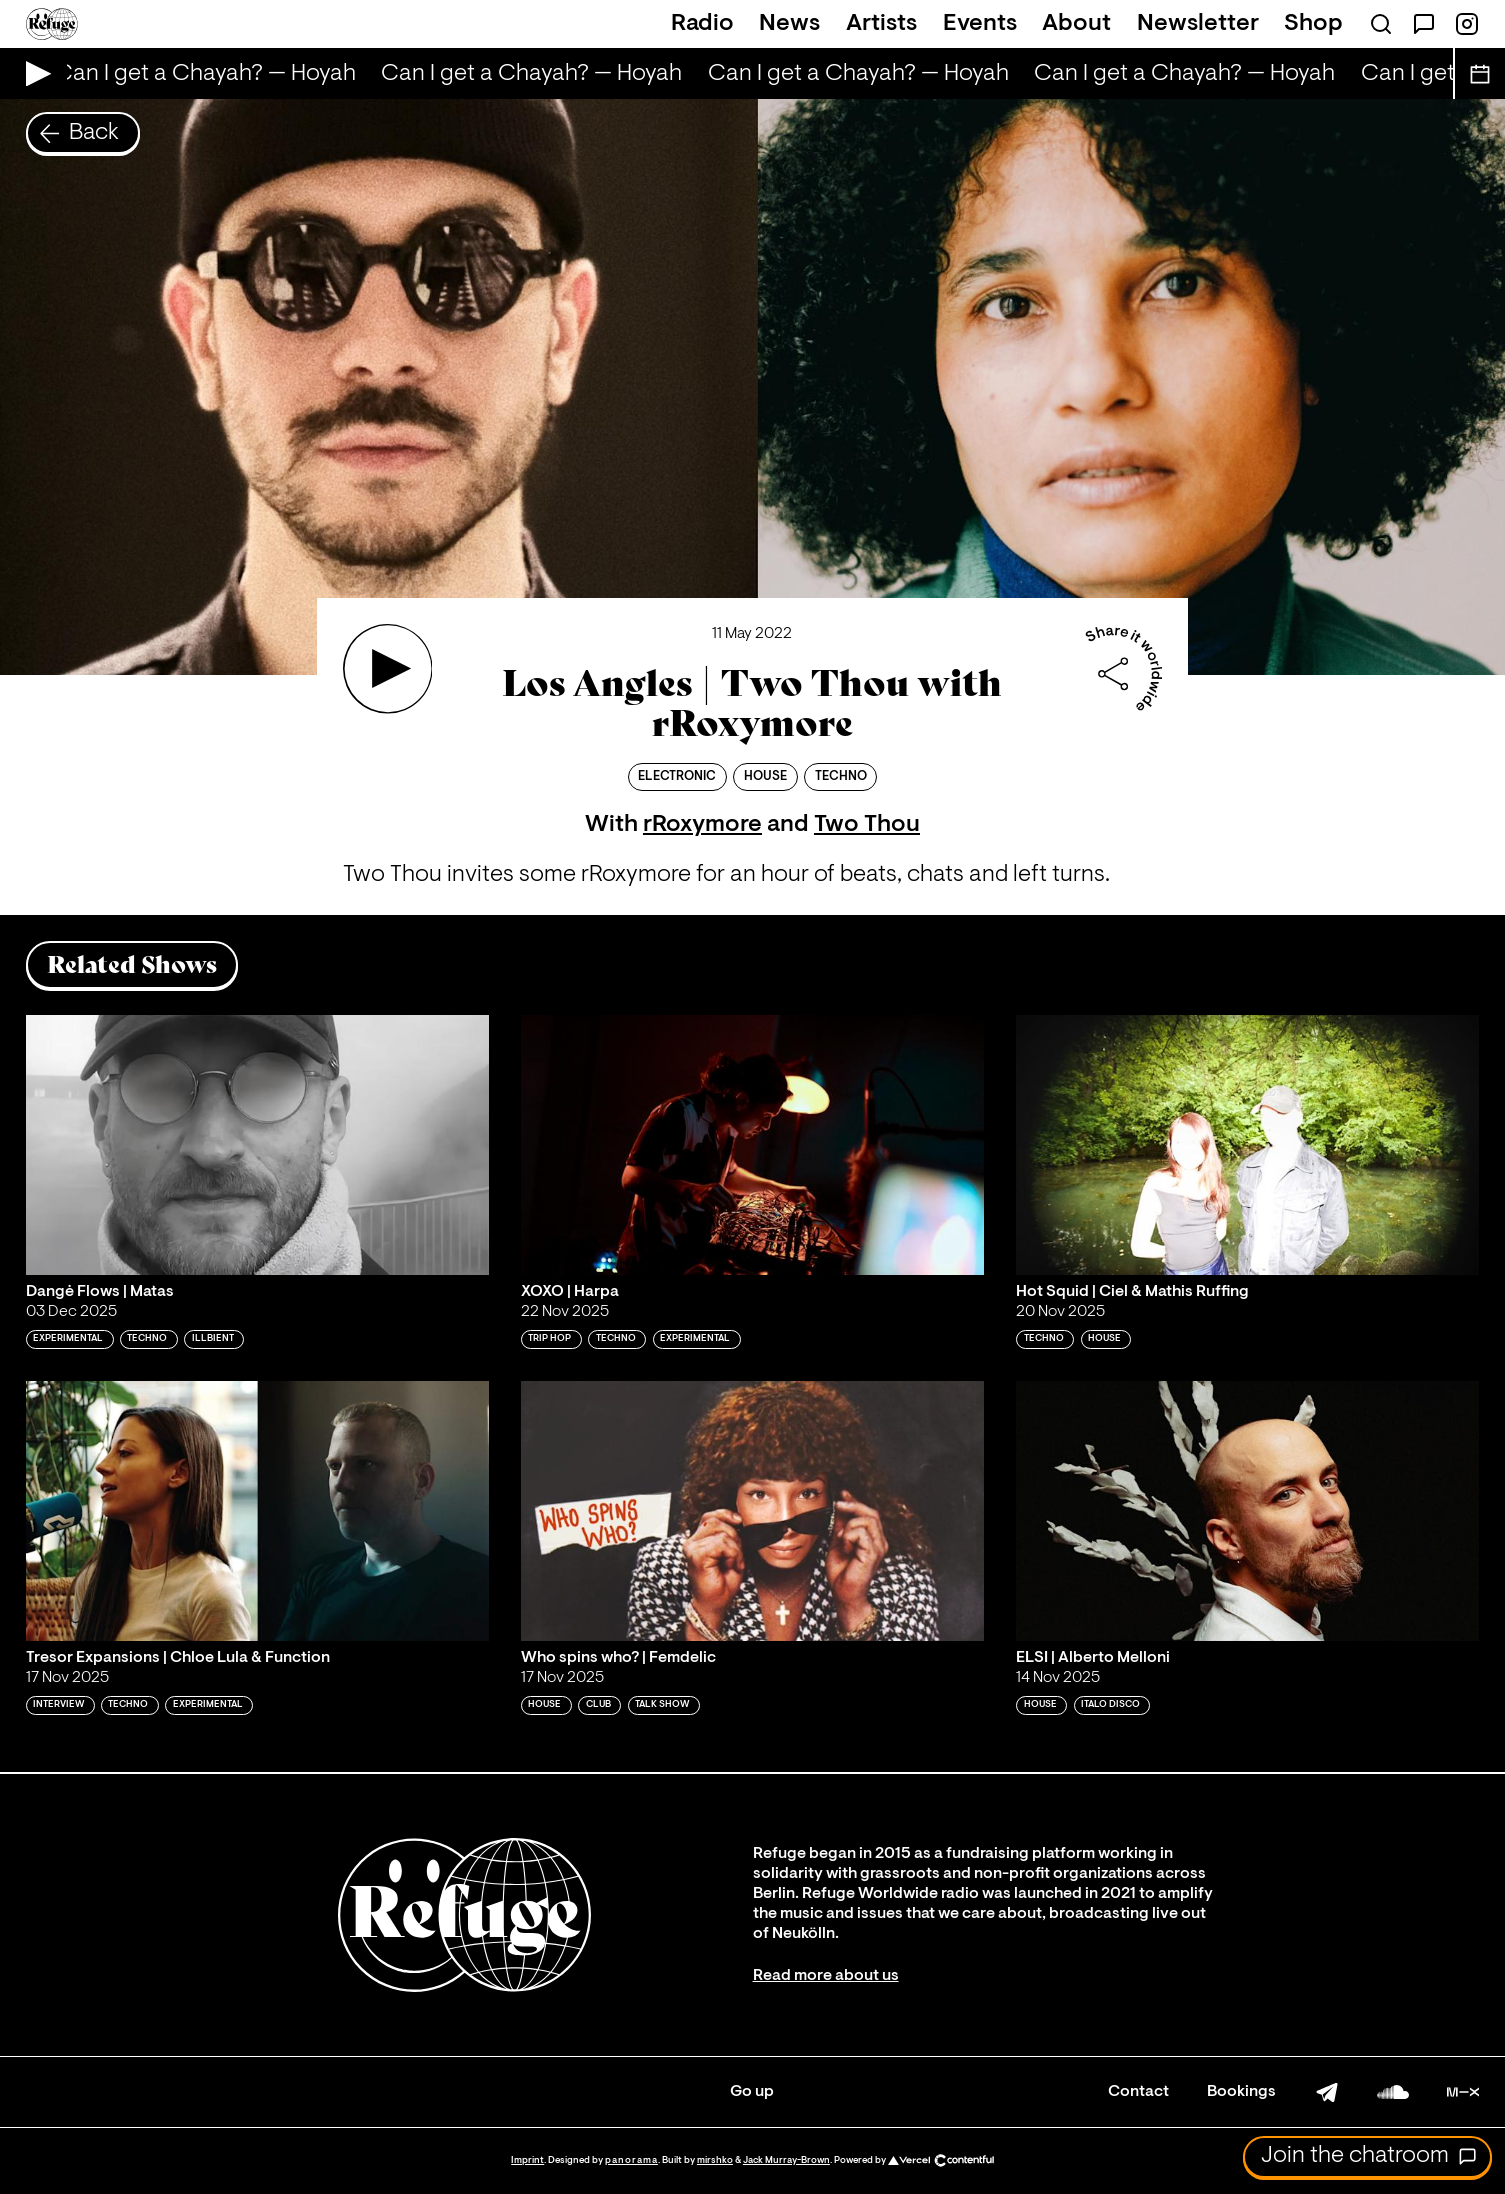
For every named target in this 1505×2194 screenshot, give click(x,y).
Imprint (527, 2160)
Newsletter (1198, 24)
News (789, 24)
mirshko (715, 2160)
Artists (881, 24)
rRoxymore (702, 825)
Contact (1138, 2092)
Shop (1313, 24)
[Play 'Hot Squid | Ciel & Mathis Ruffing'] (1247, 1145)
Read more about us (826, 1976)
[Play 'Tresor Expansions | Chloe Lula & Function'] (257, 1511)
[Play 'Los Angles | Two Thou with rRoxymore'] (388, 669)
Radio (702, 24)
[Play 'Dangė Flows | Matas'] (257, 1145)
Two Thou (867, 825)
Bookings (1241, 2092)
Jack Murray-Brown (786, 2160)
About (1076, 24)
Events (980, 24)
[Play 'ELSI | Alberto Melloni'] (1247, 1511)
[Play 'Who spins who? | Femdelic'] (752, 1511)
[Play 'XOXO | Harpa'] (752, 1145)
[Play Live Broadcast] (33, 73)
